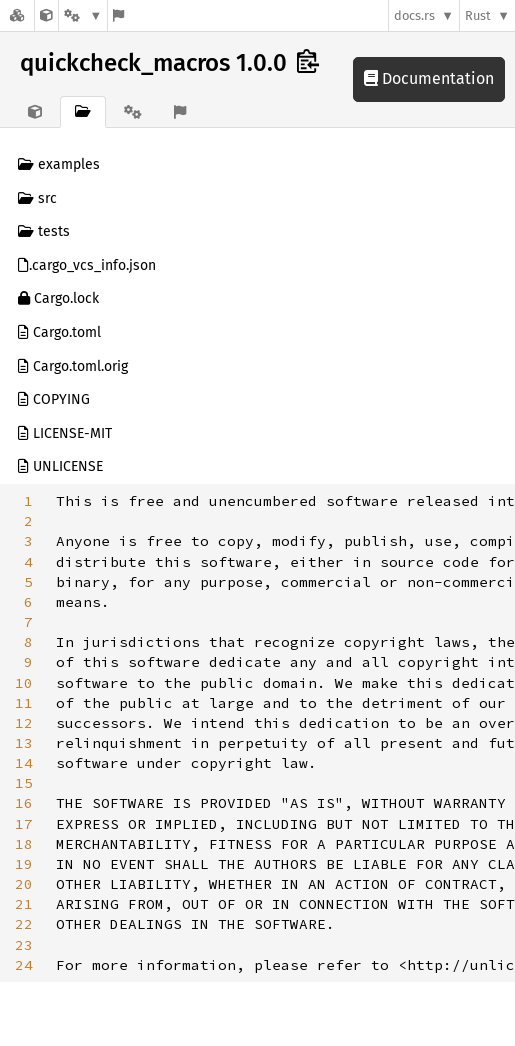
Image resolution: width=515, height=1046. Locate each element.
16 (24, 803)
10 (24, 683)
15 (24, 783)
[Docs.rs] (17, 15)
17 (24, 824)
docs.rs (414, 15)
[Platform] (83, 15)
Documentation (429, 78)
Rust (478, 15)
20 (24, 884)
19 (24, 864)
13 (24, 743)
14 (24, 763)
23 (24, 945)
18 (24, 844)
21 (24, 904)
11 (24, 703)
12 (24, 723)
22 (24, 924)
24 (24, 965)
